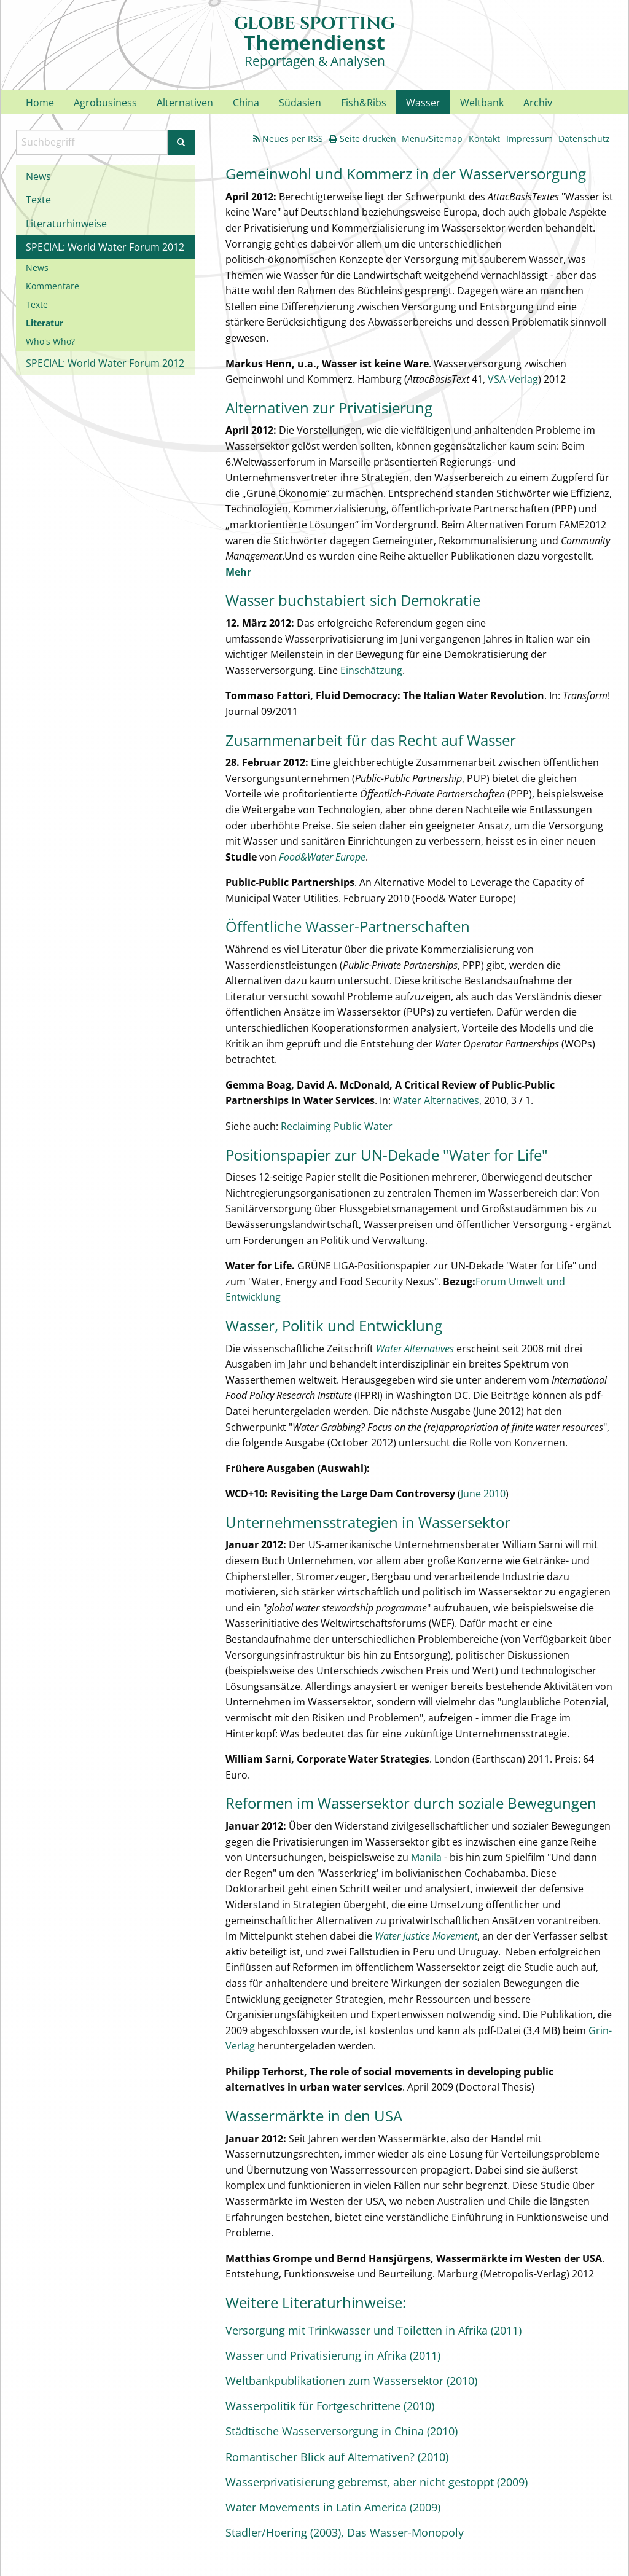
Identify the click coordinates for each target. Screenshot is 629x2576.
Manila (426, 1857)
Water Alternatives (436, 1100)
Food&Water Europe (322, 857)
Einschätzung (371, 670)
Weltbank (482, 102)
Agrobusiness (105, 102)
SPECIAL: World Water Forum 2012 (105, 247)
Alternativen (185, 102)
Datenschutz (584, 138)
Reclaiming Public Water (337, 1126)
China (246, 102)
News (38, 176)
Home (40, 102)
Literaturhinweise (66, 223)
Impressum (529, 138)
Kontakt (484, 138)
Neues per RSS (288, 138)
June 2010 (483, 1493)
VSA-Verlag (513, 379)
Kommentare (52, 286)
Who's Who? (50, 341)
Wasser (423, 102)
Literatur (44, 323)
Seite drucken (362, 138)
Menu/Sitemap (432, 138)
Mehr (238, 572)
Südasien (300, 102)
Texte (38, 199)
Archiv (537, 102)
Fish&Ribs (363, 102)
